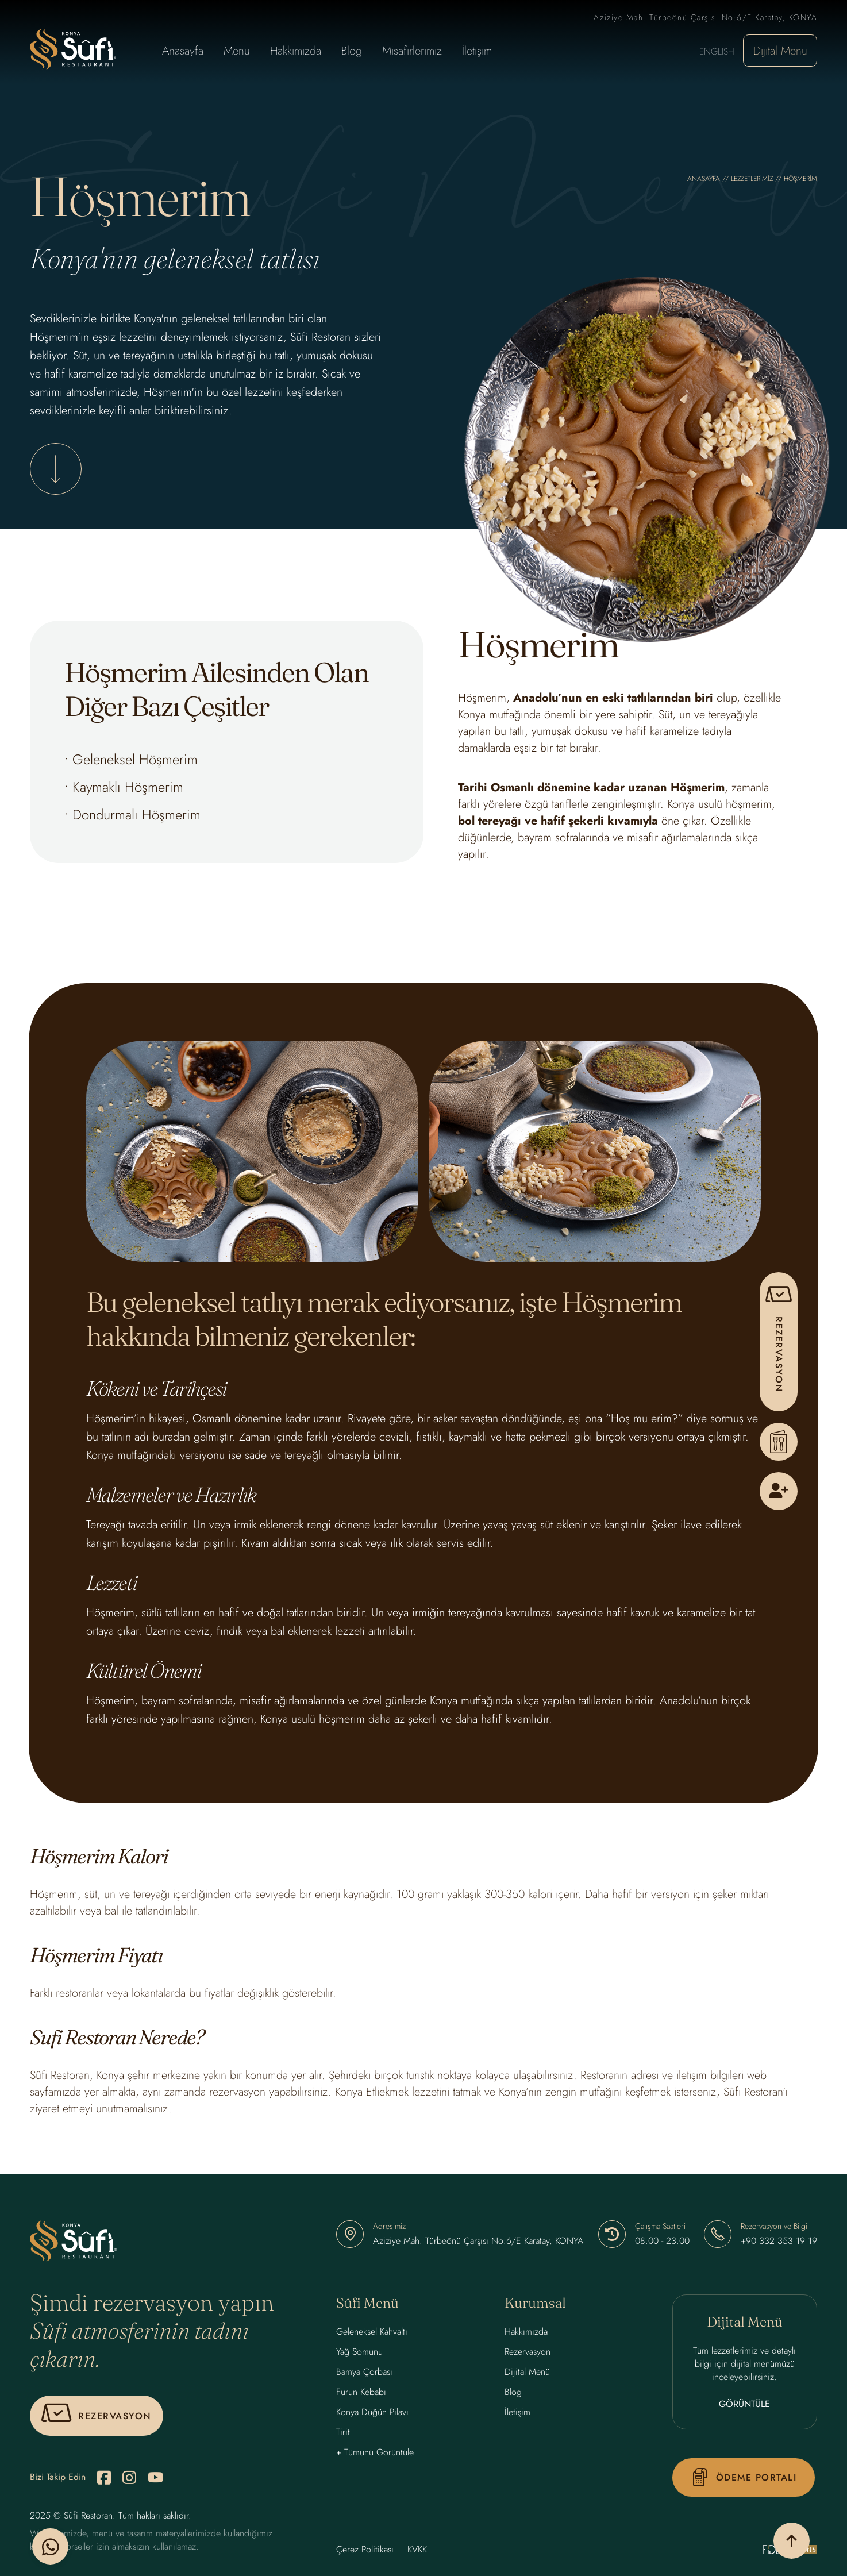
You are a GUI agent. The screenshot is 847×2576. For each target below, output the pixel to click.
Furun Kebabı (361, 2395)
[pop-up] (779, 1341)
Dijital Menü (780, 51)
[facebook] (104, 2481)
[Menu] (779, 1442)
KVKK (417, 2552)
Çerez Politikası (365, 2552)
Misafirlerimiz (412, 51)
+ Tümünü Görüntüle (375, 2455)
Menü (237, 51)
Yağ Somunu (359, 2355)
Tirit (343, 2435)
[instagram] (129, 2481)
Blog (351, 51)
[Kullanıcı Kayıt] (779, 1491)
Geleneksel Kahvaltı (371, 2335)
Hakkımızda (295, 51)
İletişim (477, 51)
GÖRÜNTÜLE (744, 2407)
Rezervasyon (527, 2355)
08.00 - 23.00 (662, 2244)
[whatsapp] (52, 2539)
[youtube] (155, 2481)
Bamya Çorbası (364, 2375)
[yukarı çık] (777, 2539)
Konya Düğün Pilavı (372, 2415)
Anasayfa (182, 51)
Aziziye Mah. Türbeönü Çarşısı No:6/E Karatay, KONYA (478, 2244)
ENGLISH (716, 51)
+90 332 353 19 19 (779, 2244)
